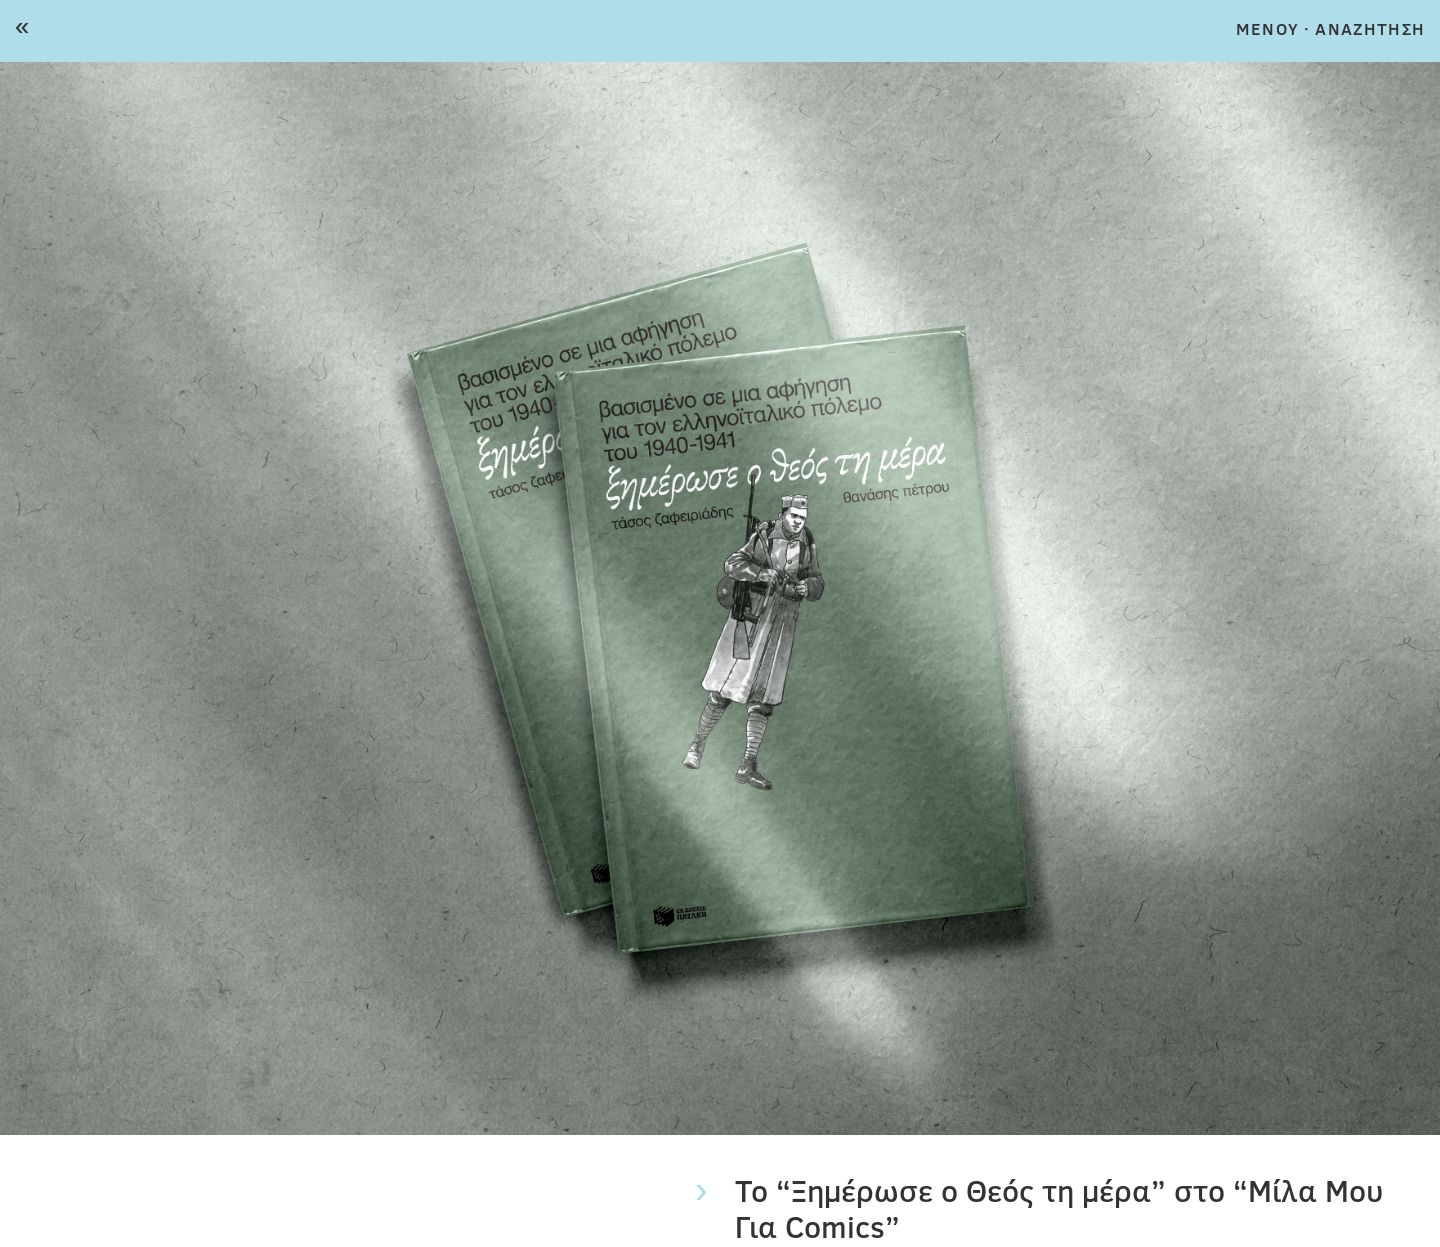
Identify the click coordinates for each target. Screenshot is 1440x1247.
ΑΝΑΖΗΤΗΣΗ (1370, 28)
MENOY (1267, 28)
